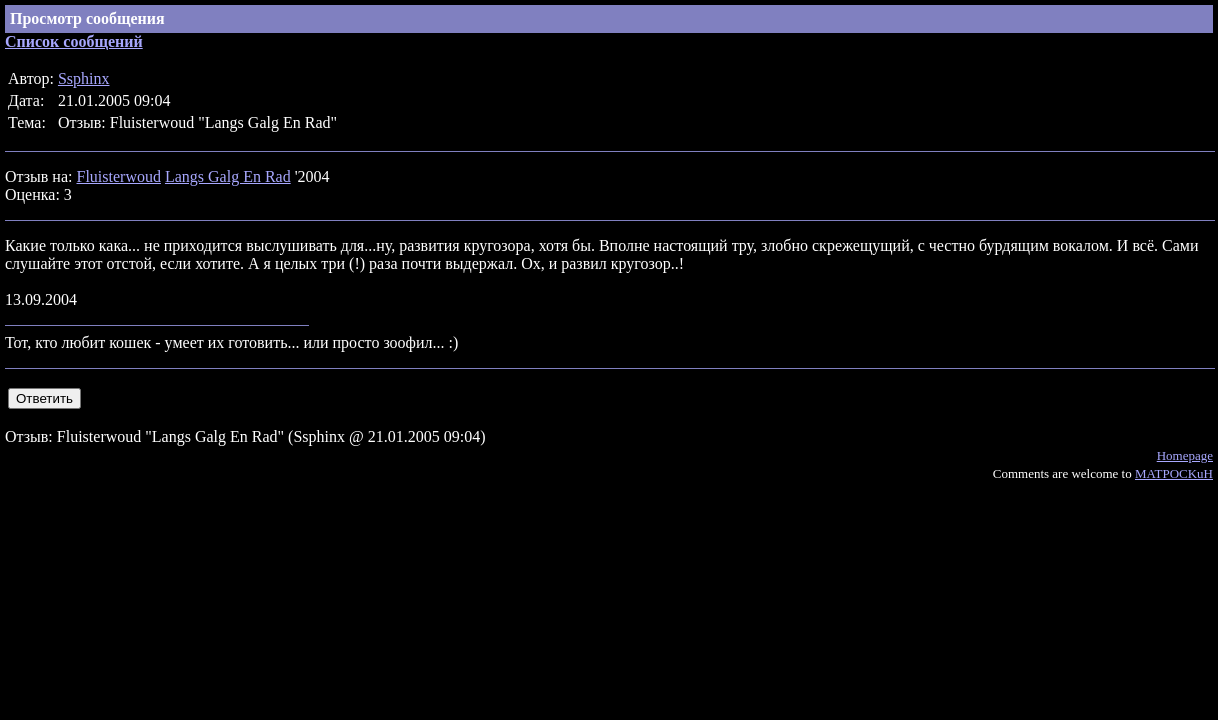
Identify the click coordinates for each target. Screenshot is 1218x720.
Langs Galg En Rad (228, 176)
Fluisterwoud (118, 176)
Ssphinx (84, 78)
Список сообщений (74, 41)
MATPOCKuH (1174, 473)
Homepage (1185, 455)
